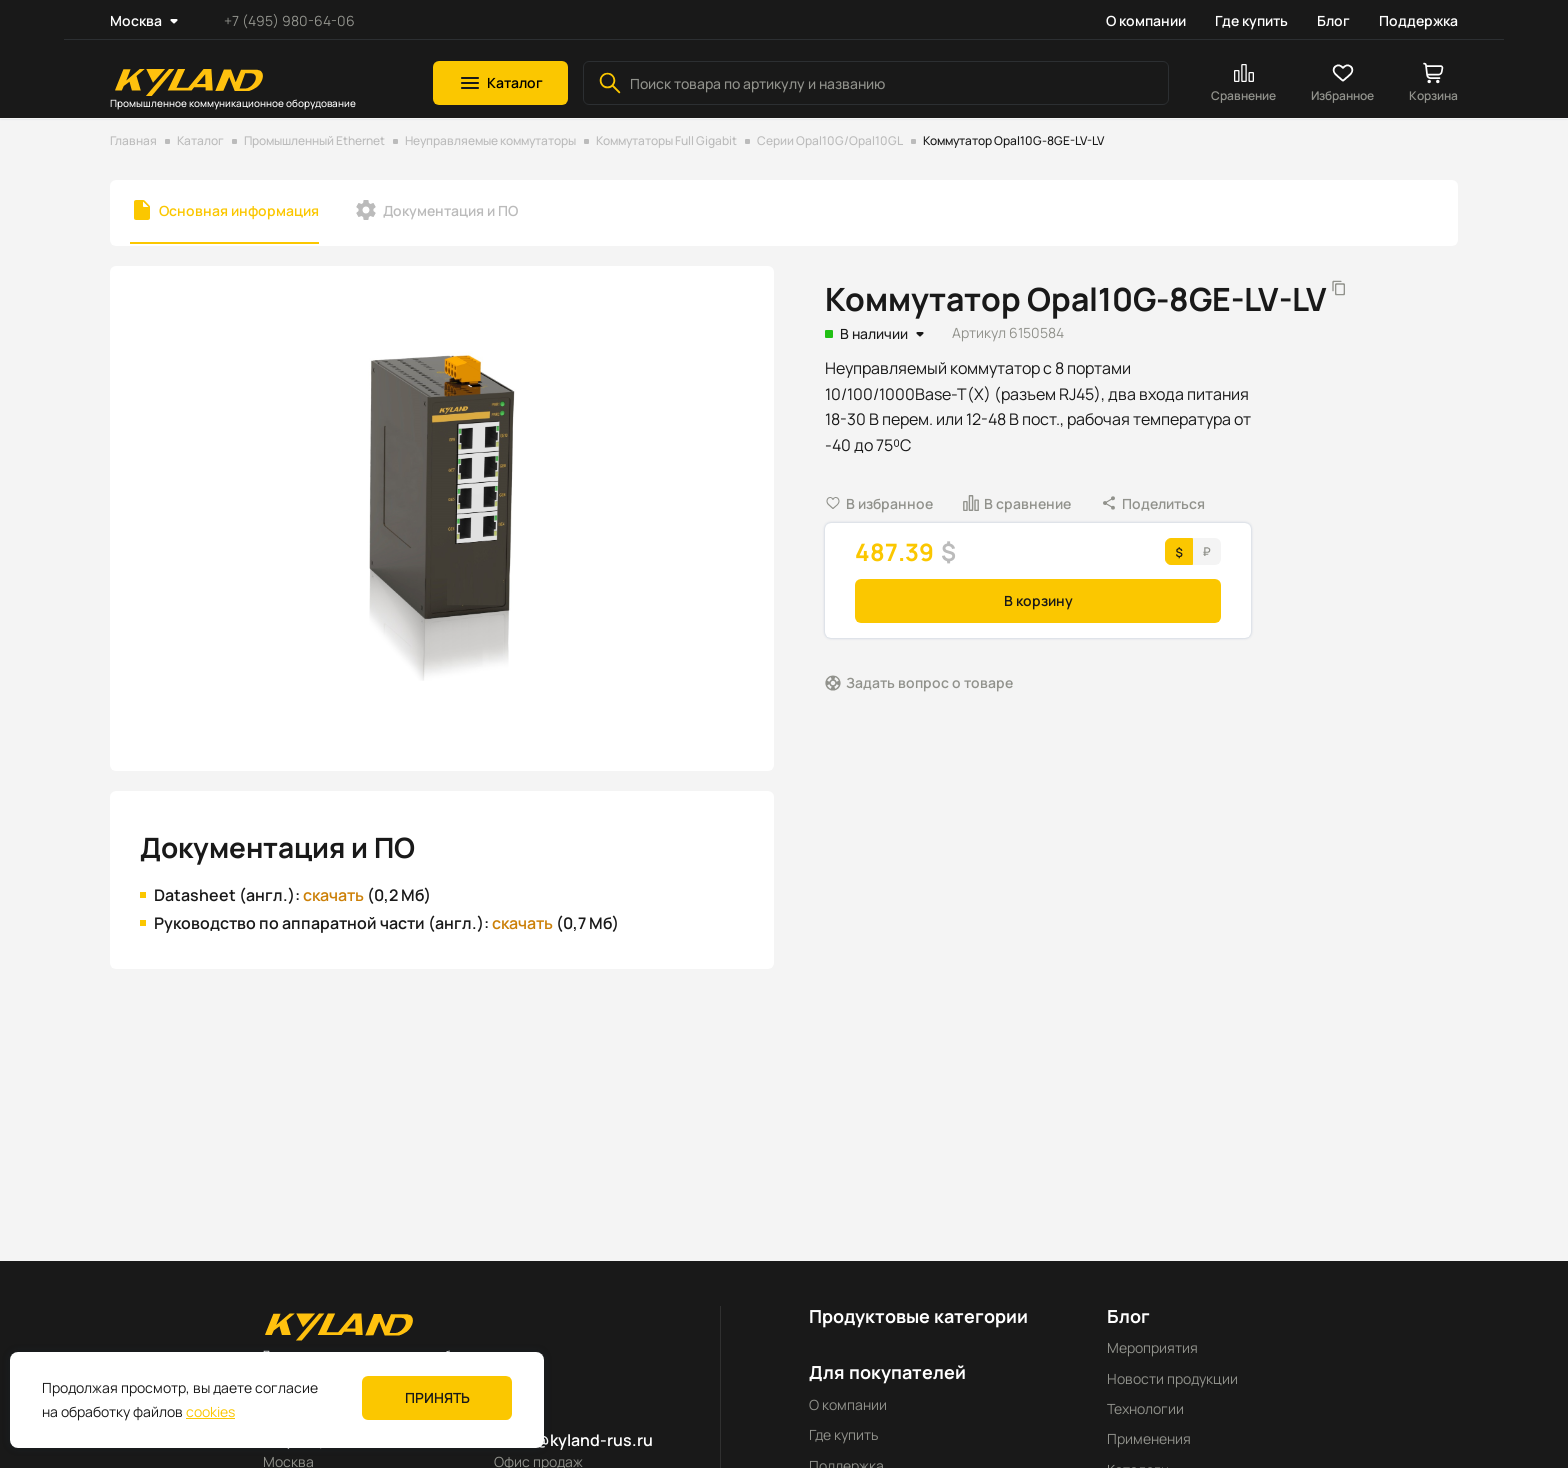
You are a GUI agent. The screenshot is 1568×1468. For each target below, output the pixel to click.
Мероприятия (1152, 1347)
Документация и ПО (450, 210)
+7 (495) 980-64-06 (289, 20)
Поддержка (1418, 20)
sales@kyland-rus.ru (573, 1440)
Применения (1149, 1438)
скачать (333, 895)
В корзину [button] (1038, 600)
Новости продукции (1172, 1378)
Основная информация (239, 210)
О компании (1146, 20)
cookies (210, 1411)
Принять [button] (437, 1397)
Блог (1333, 20)
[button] (500, 83)
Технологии (1145, 1408)
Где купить (1251, 20)
